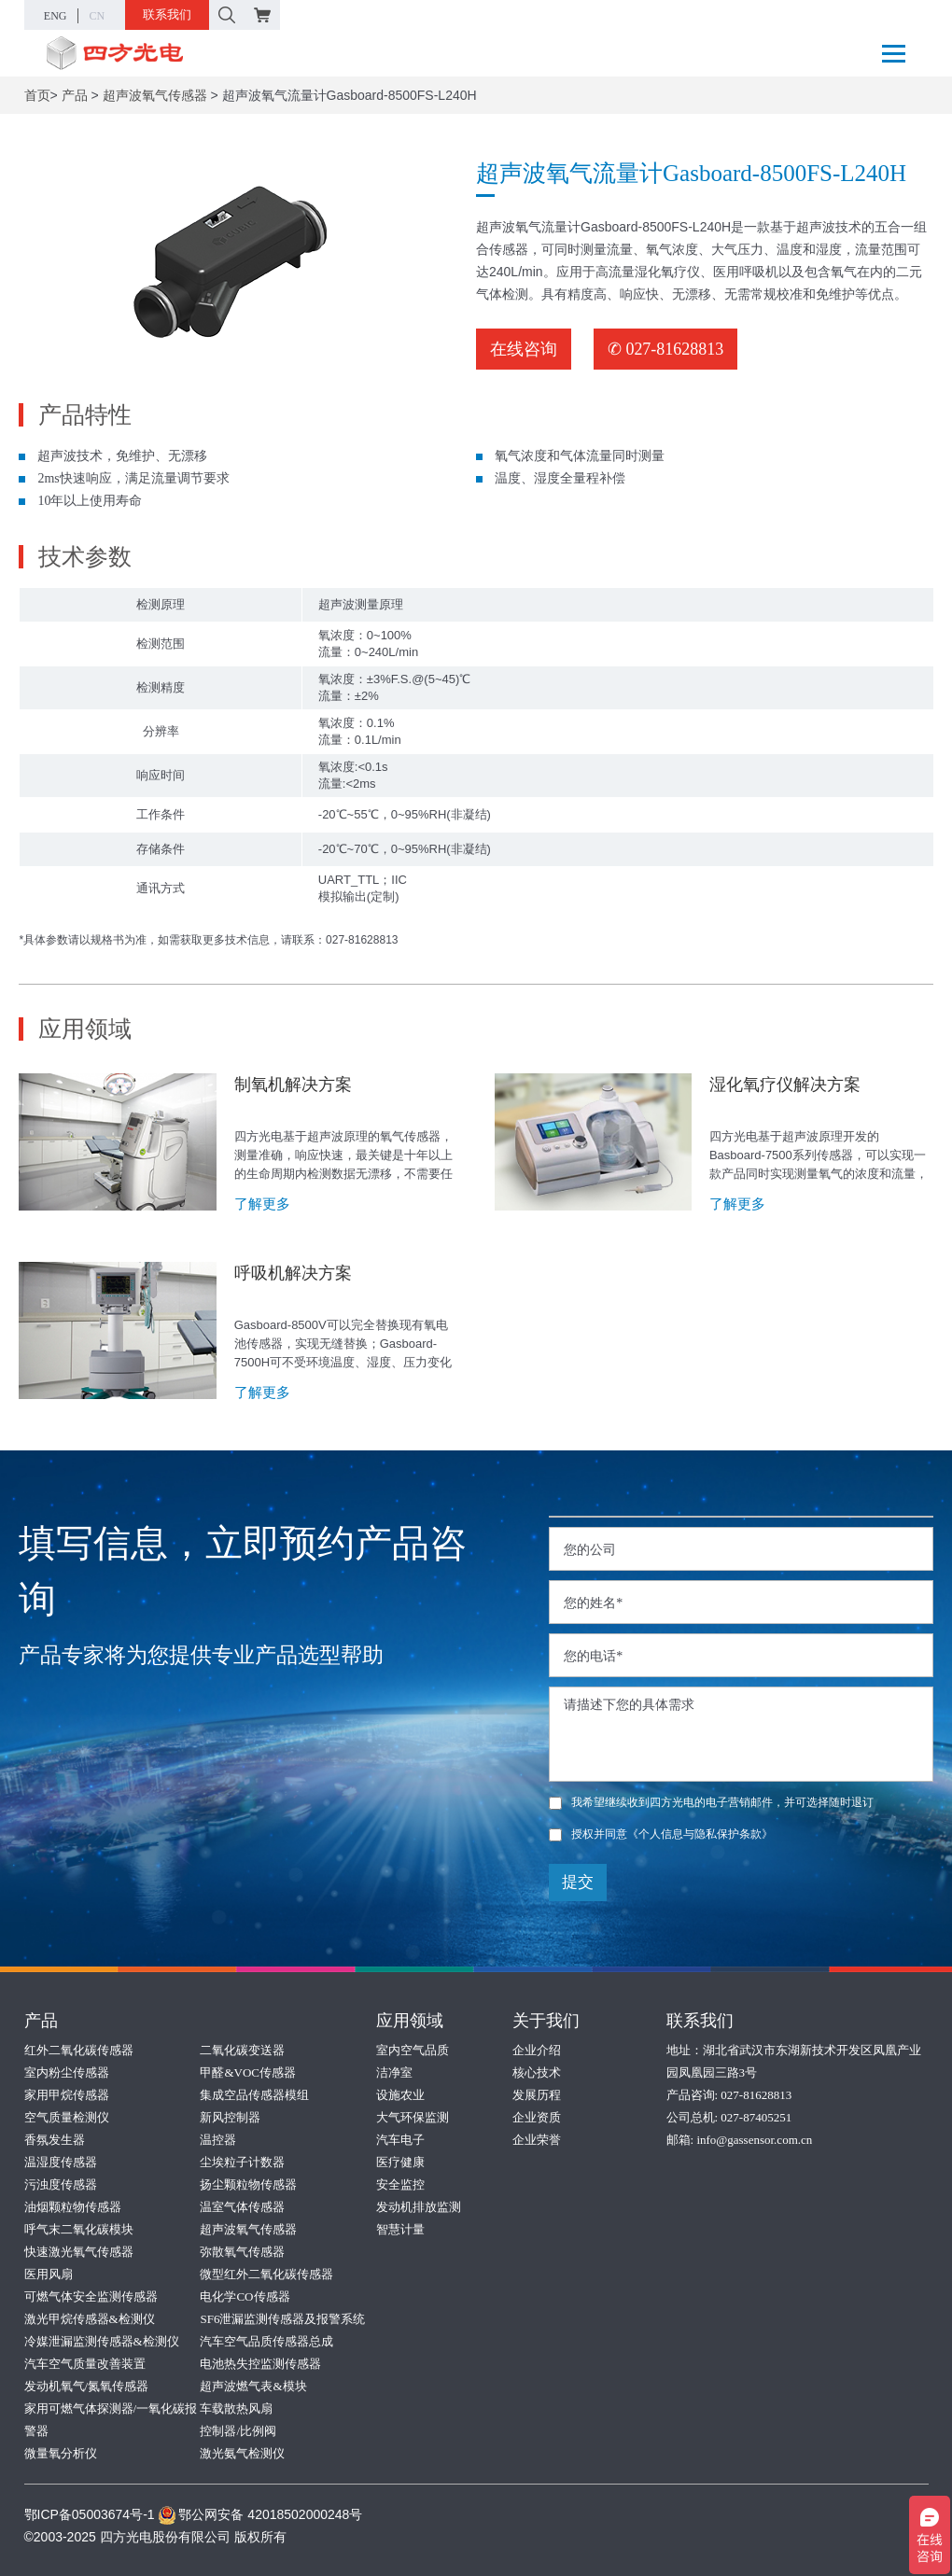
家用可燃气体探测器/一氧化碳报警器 (111, 2419)
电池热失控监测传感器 (260, 2364)
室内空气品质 (412, 2050)
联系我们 (167, 14)
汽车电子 (400, 2140)
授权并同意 (661, 1834)
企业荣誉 (536, 2140)
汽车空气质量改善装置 (85, 2364)
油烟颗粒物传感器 (72, 2207)
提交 (578, 1882)
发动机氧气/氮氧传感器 (86, 2386)
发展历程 (536, 2095)
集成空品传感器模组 (254, 2095)
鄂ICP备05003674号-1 (89, 2514)
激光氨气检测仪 (242, 2453)
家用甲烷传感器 (66, 2095)
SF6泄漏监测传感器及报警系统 (282, 2319)
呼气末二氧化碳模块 (78, 2229)
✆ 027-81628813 (666, 349)
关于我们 (546, 2020)
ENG (55, 15)
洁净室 (394, 2072)
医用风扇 (48, 2274)
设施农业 (400, 2095)
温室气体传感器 (242, 2207)
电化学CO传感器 (244, 2296)
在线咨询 (523, 349)
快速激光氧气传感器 (78, 2252)
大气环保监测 (412, 2117)
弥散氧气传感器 (242, 2252)
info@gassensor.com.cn (754, 2140)
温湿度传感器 (60, 2162)
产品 (75, 95)
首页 (37, 95)
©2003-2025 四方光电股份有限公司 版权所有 (155, 2536)
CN (97, 15)
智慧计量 (400, 2229)
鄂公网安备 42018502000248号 (260, 2514)
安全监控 (400, 2184)
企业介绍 (536, 2050)
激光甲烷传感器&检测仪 (89, 2319)
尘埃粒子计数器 (242, 2162)
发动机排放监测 (418, 2207)
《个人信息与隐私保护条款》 (700, 1834)
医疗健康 (400, 2162)
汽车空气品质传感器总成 (266, 2341)
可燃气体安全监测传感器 (91, 2296)
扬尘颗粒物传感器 (248, 2184)
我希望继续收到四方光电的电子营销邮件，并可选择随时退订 (711, 1802)
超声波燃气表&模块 (253, 2386)
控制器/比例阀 (238, 2431)
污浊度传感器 (60, 2184)
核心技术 (536, 2072)
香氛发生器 (54, 2140)
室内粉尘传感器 (66, 2072)
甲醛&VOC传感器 (248, 2072)
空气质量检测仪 (66, 2117)
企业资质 (536, 2117)
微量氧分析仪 (60, 2453)
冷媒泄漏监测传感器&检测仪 (101, 2341)
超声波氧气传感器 (155, 95)
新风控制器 (230, 2117)
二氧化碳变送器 (242, 2050)
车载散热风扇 (236, 2408)
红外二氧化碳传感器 (78, 2050)
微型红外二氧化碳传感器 (266, 2274)
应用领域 (409, 2020)
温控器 (218, 2140)
